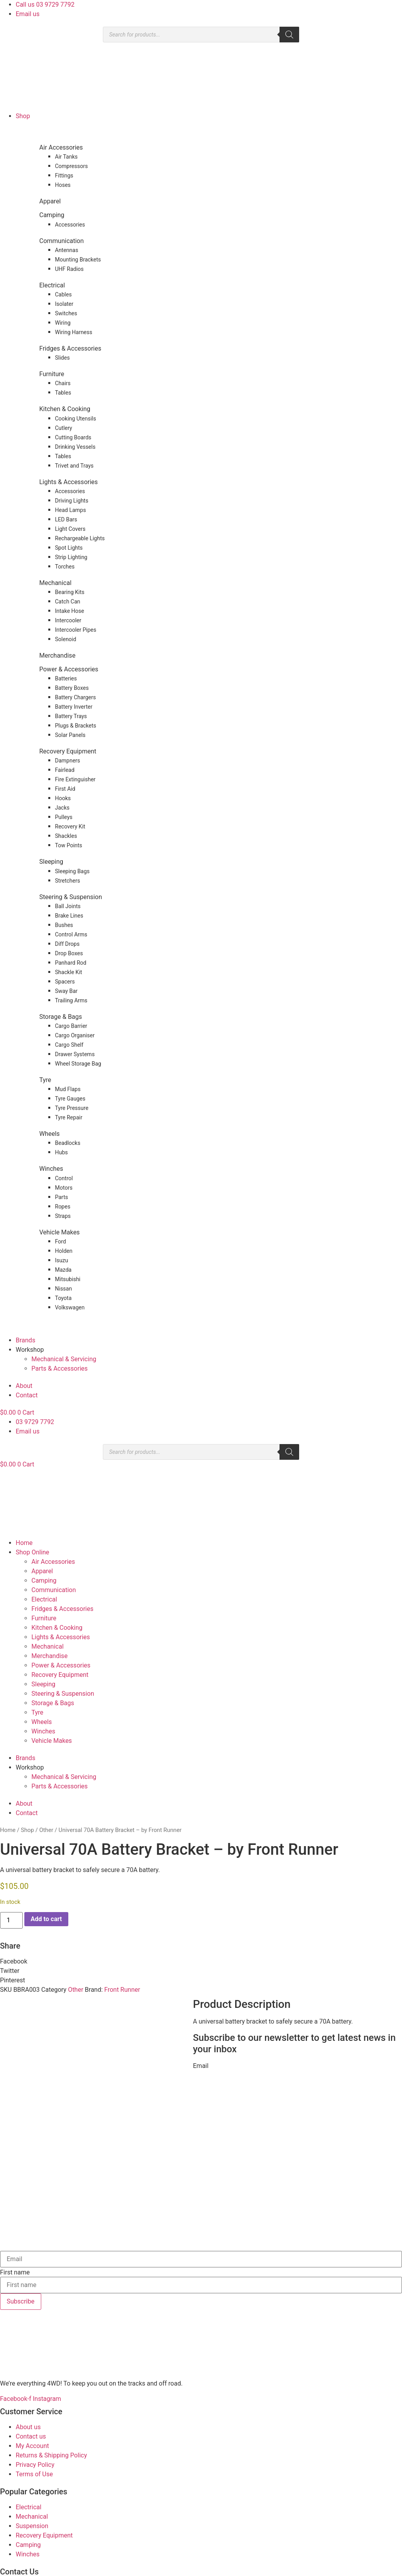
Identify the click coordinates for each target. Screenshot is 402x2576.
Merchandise (57, 655)
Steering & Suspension (70, 897)
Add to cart (46, 1919)
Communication (61, 241)
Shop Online (32, 1552)
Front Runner (122, 1989)
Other (46, 1830)
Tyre (45, 1080)
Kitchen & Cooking (64, 409)
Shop (23, 116)
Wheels (49, 1133)
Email (201, 2066)
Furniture (51, 374)
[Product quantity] (11, 1920)
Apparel (50, 201)
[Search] (289, 34)
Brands (25, 1340)
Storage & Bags (60, 1016)
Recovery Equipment (67, 751)
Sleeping (51, 861)
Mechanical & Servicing (63, 1359)
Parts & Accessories (59, 1368)
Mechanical (55, 583)
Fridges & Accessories (70, 348)
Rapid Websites (190, 2571)
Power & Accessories (68, 669)
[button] (201, 1961)
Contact (27, 1395)
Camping (51, 215)
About (24, 1385)
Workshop (30, 1349)
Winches (51, 1168)
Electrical (52, 285)
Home (24, 1543)
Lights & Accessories (68, 482)
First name (15, 2211)
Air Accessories (61, 147)
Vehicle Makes (59, 1232)
